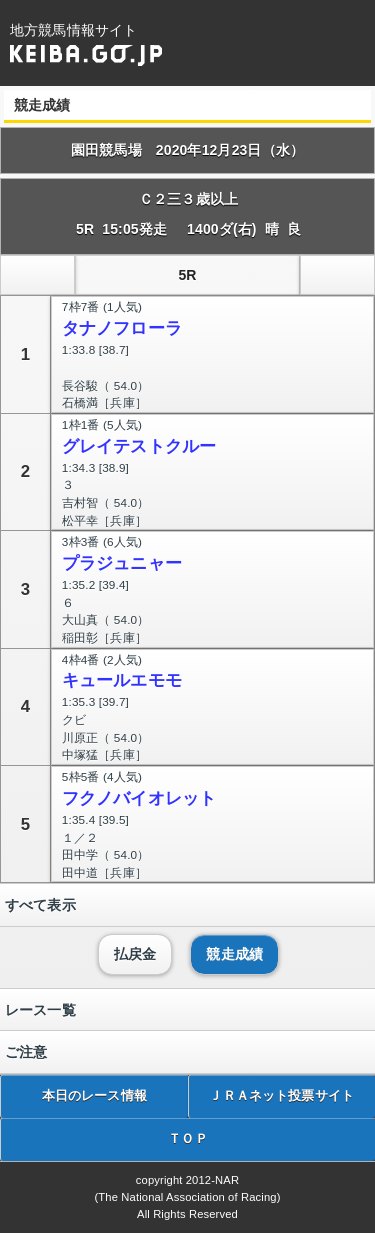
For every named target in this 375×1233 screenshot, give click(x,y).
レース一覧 (40, 1010)
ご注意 (26, 1052)
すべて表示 (40, 905)
